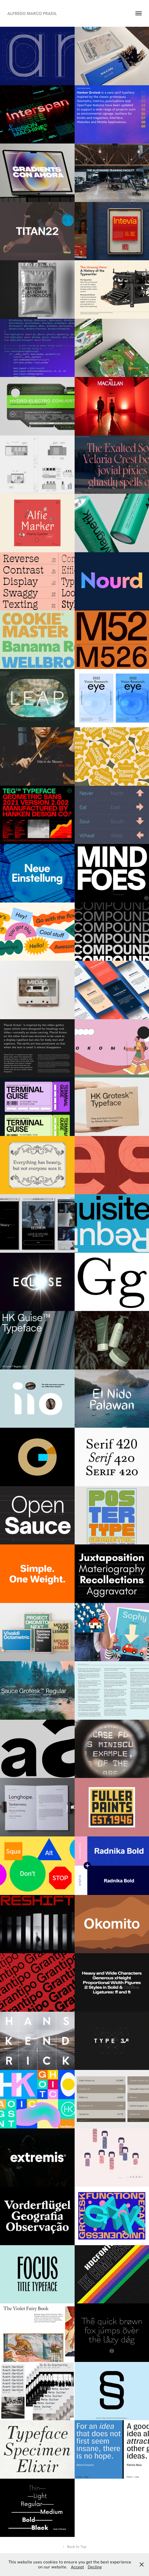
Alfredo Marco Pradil (32, 13)
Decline (95, 2566)
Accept (77, 2566)
